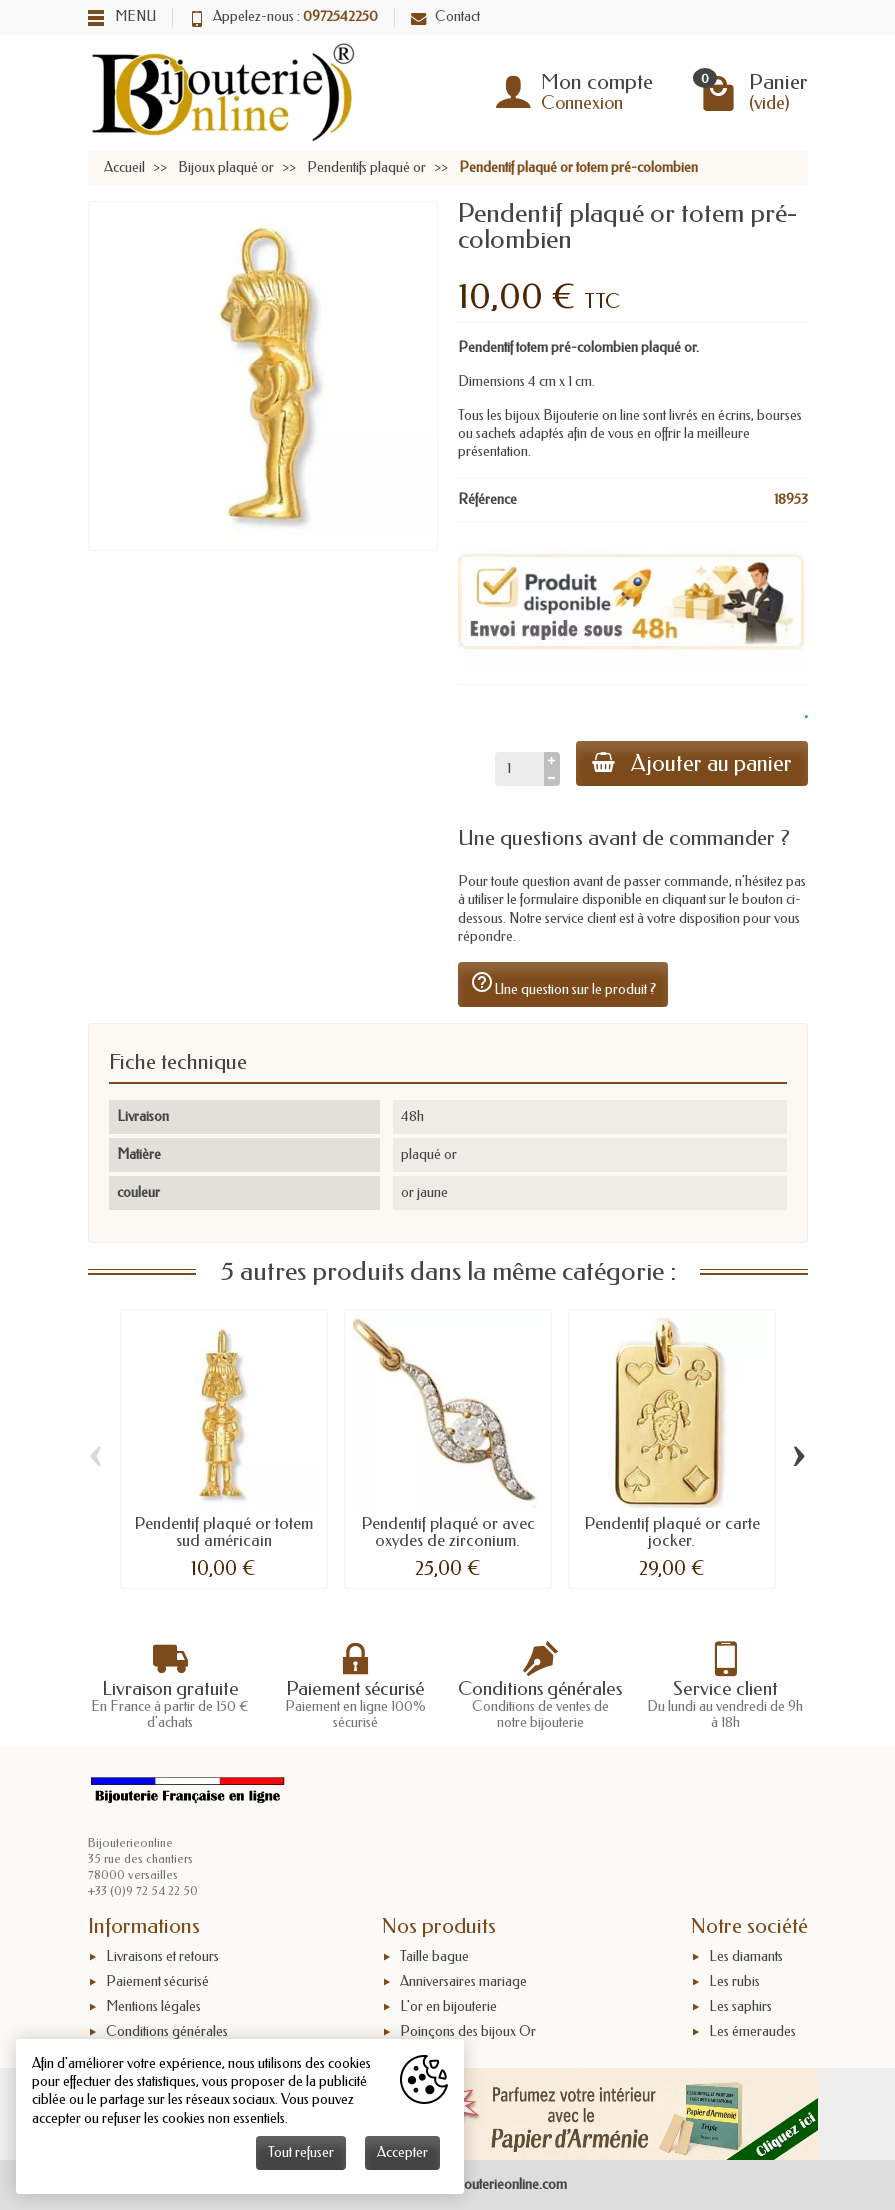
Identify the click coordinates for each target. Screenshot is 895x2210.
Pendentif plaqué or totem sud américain (223, 1531)
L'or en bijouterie (448, 2006)
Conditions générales (167, 2031)
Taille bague (434, 1956)
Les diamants (746, 1956)
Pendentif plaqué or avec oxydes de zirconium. (448, 1531)
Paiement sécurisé (157, 1981)
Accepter (402, 2152)
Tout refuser (301, 2152)
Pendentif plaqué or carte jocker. (672, 1531)
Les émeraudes (752, 2031)
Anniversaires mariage (463, 1981)
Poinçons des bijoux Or (468, 2031)
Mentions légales (153, 2006)
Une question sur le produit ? (563, 984)
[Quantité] (519, 769)
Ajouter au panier (692, 763)
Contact (445, 16)
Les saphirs (740, 2006)
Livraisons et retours (162, 1956)
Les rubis (734, 1981)
